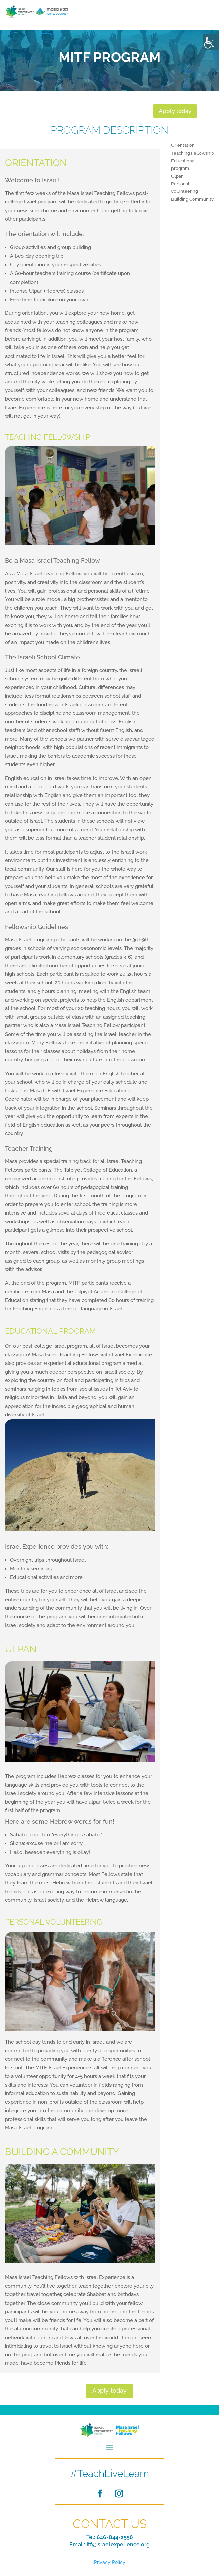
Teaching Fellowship (192, 153)
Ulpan (177, 176)
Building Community (192, 199)
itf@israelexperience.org (118, 2544)
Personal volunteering (184, 187)
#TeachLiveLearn (109, 2473)
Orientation (183, 145)
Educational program (183, 164)
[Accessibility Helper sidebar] (211, 42)
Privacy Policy (109, 2562)
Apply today (175, 111)
